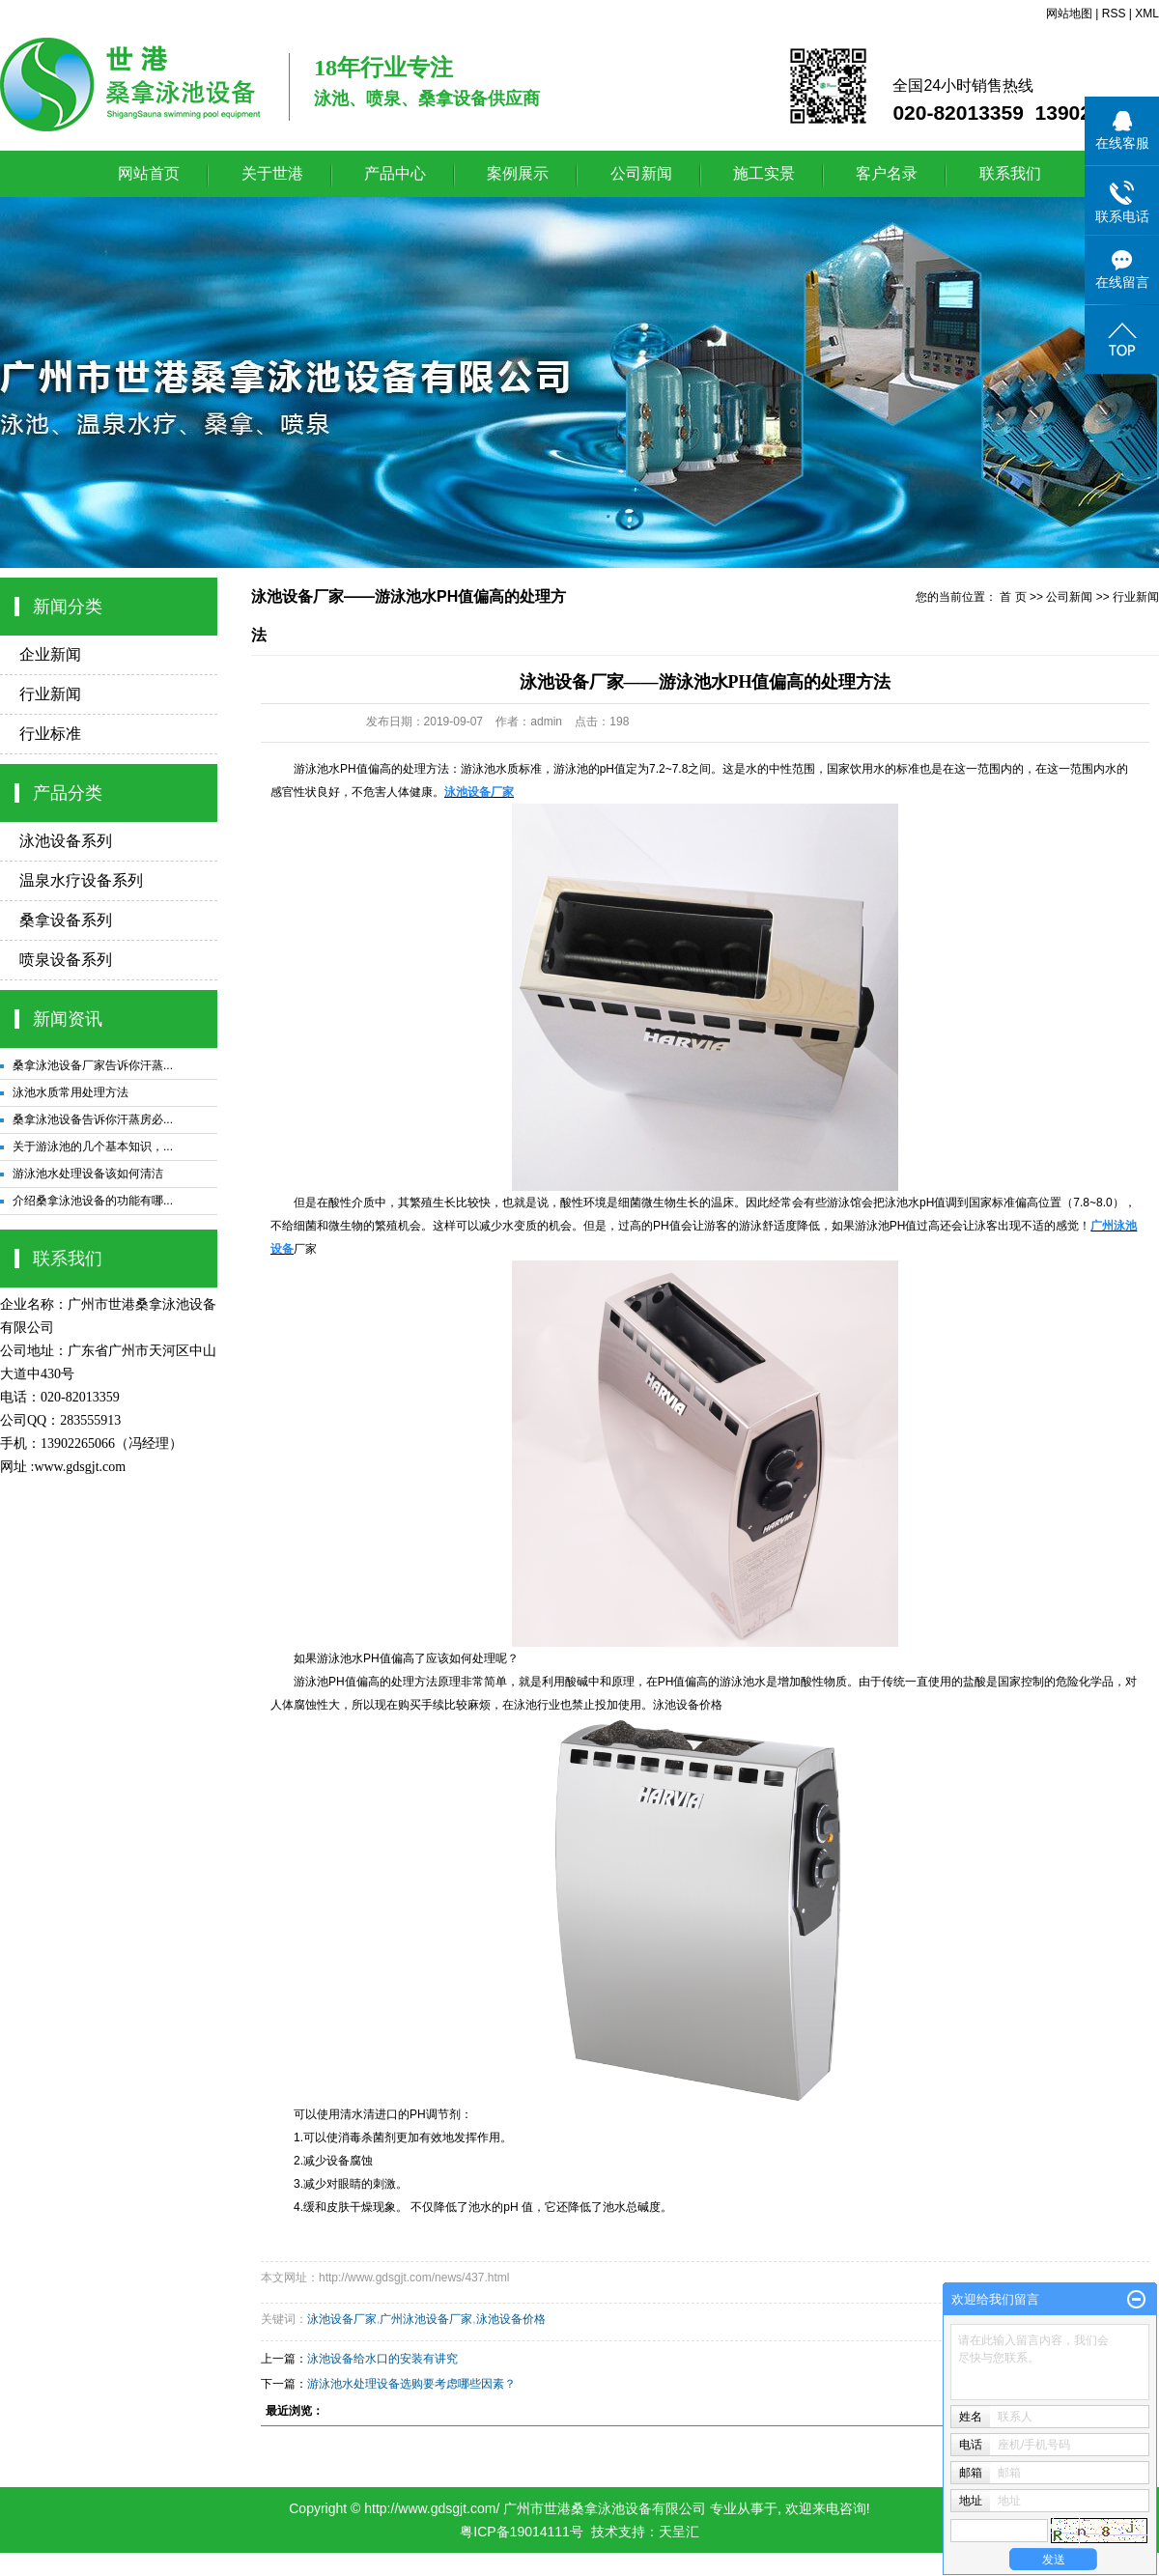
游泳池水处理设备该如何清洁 (88, 1173)
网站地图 (1069, 13)
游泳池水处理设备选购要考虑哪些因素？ (411, 2384)
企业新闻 (50, 654)
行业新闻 (50, 694)
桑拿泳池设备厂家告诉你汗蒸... (93, 1065)
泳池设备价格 (687, 1705)
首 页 (1013, 597)
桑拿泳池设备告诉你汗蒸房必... (93, 1119)
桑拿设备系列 (65, 920)
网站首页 (149, 173)
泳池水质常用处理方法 (70, 1092)
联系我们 (1010, 173)
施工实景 (764, 173)
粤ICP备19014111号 (521, 2531)
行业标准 (50, 733)
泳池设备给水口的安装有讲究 (382, 2358)
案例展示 (518, 173)
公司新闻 (641, 173)
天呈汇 (679, 2531)
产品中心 (395, 173)
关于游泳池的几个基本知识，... (93, 1146)
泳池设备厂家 (342, 2319)
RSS (1114, 13)
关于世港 (272, 173)
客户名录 (887, 173)
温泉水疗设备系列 (81, 880)
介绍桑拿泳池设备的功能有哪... (93, 1200)
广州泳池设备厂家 (426, 2319)
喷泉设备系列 (65, 959)
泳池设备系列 (65, 841)
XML (1147, 13)
